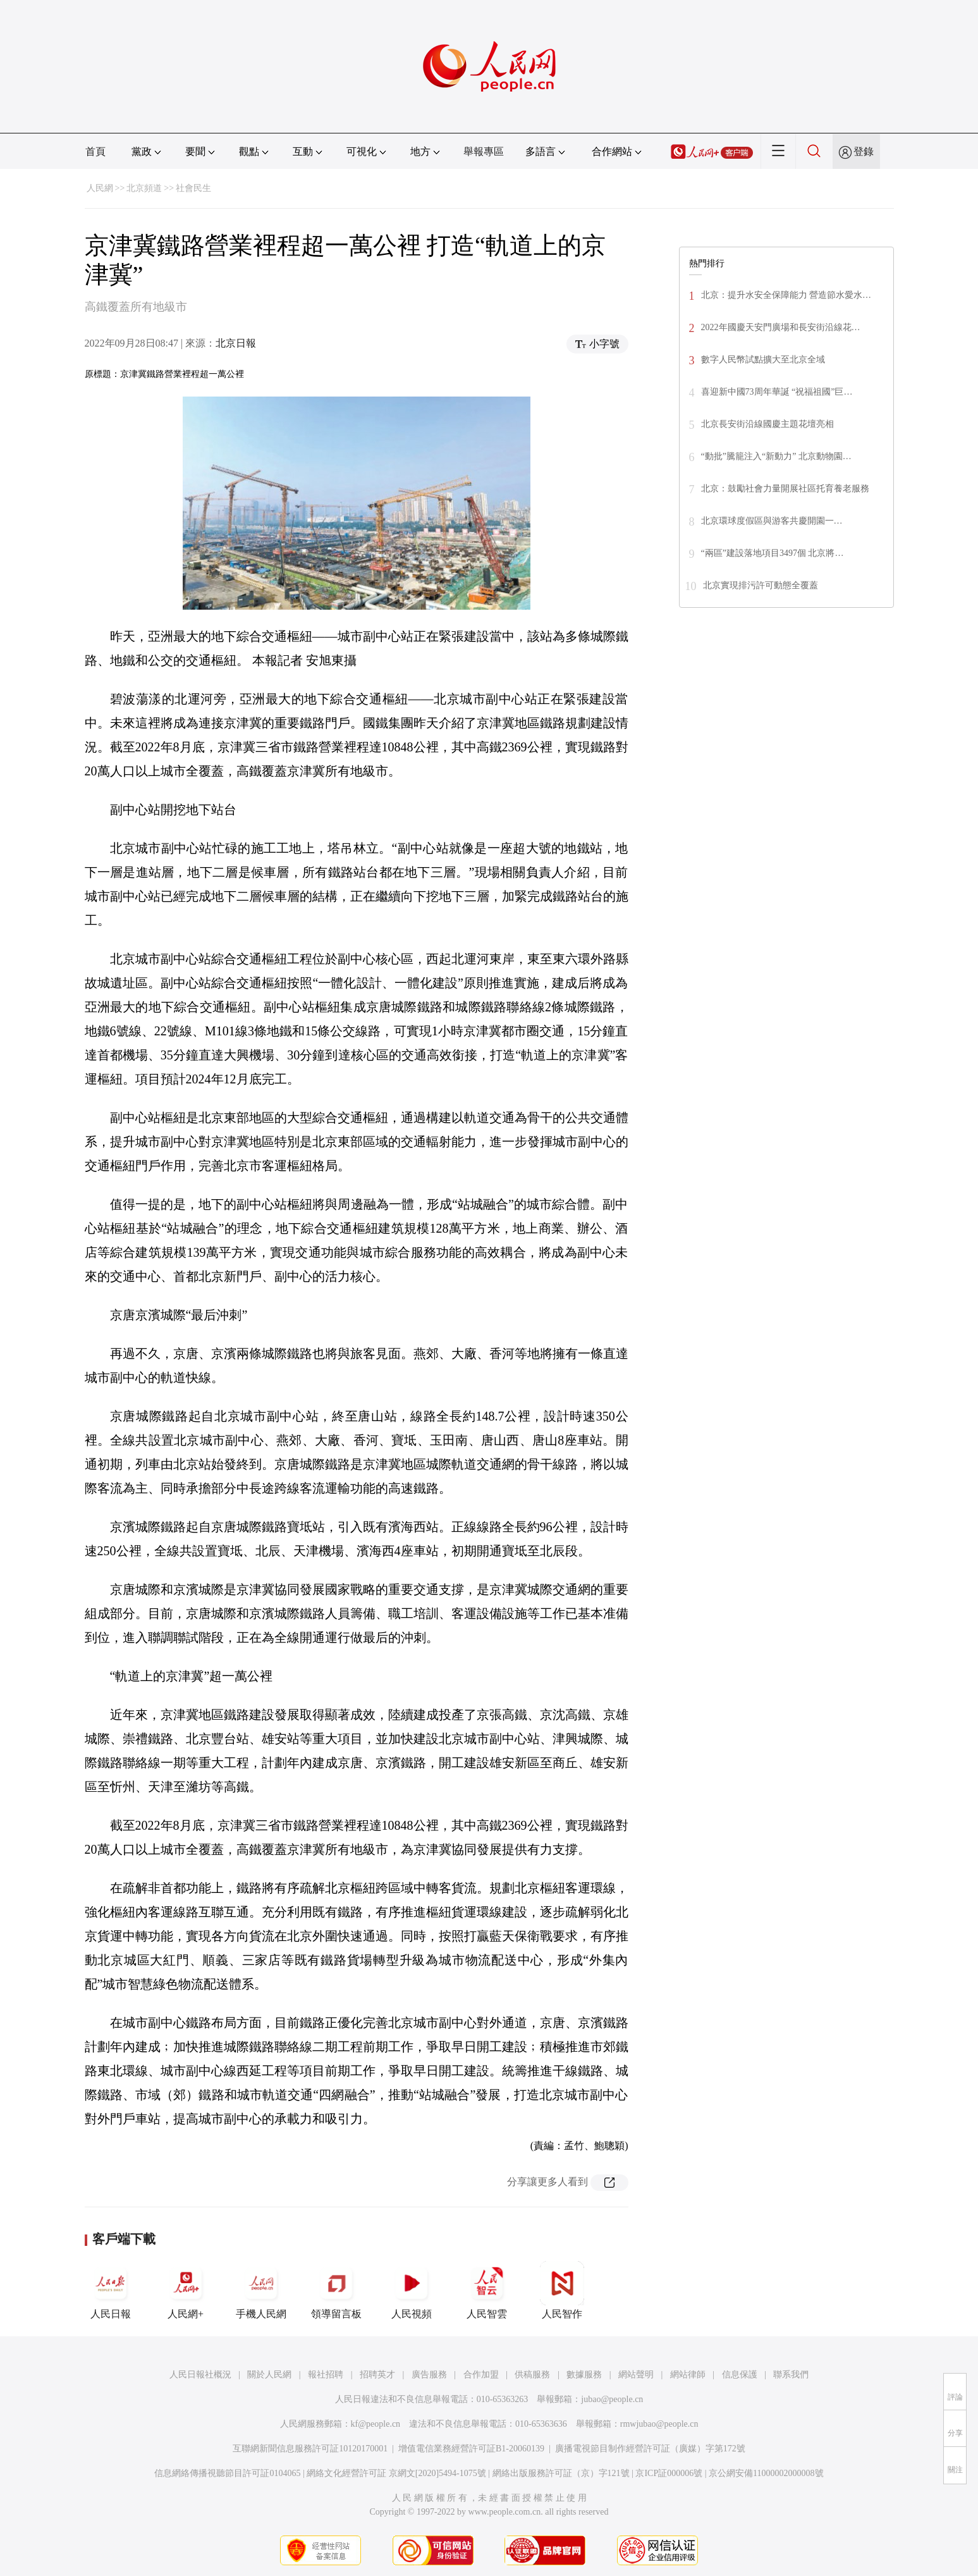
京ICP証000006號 (668, 2473)
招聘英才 (377, 2374)
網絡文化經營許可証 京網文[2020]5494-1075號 (396, 2473)
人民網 (100, 188)
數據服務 (584, 2374)
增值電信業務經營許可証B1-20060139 (471, 2448)
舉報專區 (483, 151)
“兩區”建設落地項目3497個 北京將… (772, 553)
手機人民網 (261, 2290)
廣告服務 (429, 2374)
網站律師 (688, 2374)
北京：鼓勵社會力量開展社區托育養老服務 (785, 488)
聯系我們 (791, 2374)
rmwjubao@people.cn (659, 2424)
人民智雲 (487, 2290)
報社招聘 (325, 2374)
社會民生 (193, 188)
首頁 (95, 151)
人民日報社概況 (200, 2374)
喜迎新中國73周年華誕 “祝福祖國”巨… (777, 392)
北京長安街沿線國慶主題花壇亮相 (767, 424)
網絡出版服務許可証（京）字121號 (561, 2473)
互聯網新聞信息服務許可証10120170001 (310, 2448)
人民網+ (186, 2290)
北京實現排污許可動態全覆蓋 (760, 585)
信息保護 (739, 2374)
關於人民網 (269, 2374)
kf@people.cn (376, 2424)
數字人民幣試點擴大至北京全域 (763, 359)
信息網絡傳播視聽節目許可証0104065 (227, 2473)
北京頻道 (144, 188)
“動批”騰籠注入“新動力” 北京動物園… (776, 456)
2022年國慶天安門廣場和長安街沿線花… (780, 327)
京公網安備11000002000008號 (766, 2473)
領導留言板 (336, 2290)
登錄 (863, 151)
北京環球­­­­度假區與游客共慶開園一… (772, 521)
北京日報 (236, 343)
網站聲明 (636, 2374)
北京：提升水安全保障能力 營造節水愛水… (786, 295)
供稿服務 (532, 2374)
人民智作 (562, 2290)
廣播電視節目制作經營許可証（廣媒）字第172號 (650, 2448)
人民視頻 (411, 2290)
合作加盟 (481, 2374)
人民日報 (111, 2290)
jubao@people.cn (612, 2399)
